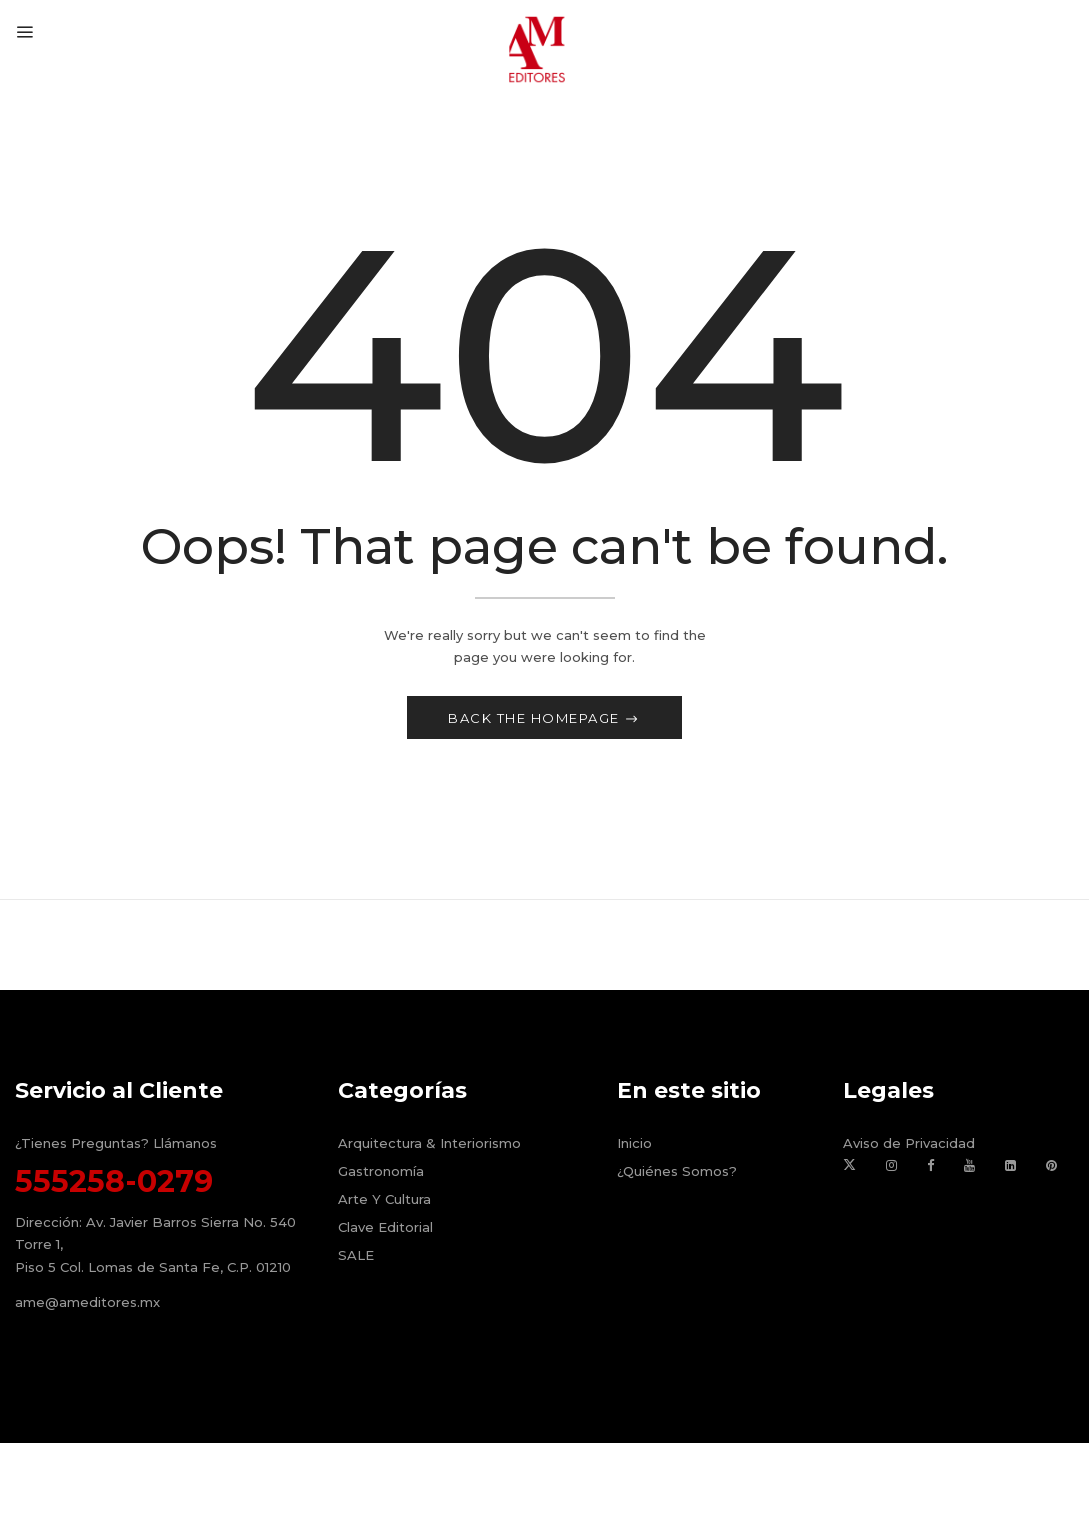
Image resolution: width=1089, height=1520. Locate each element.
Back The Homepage (536, 720)
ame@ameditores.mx (87, 1304)
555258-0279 (114, 1183)
